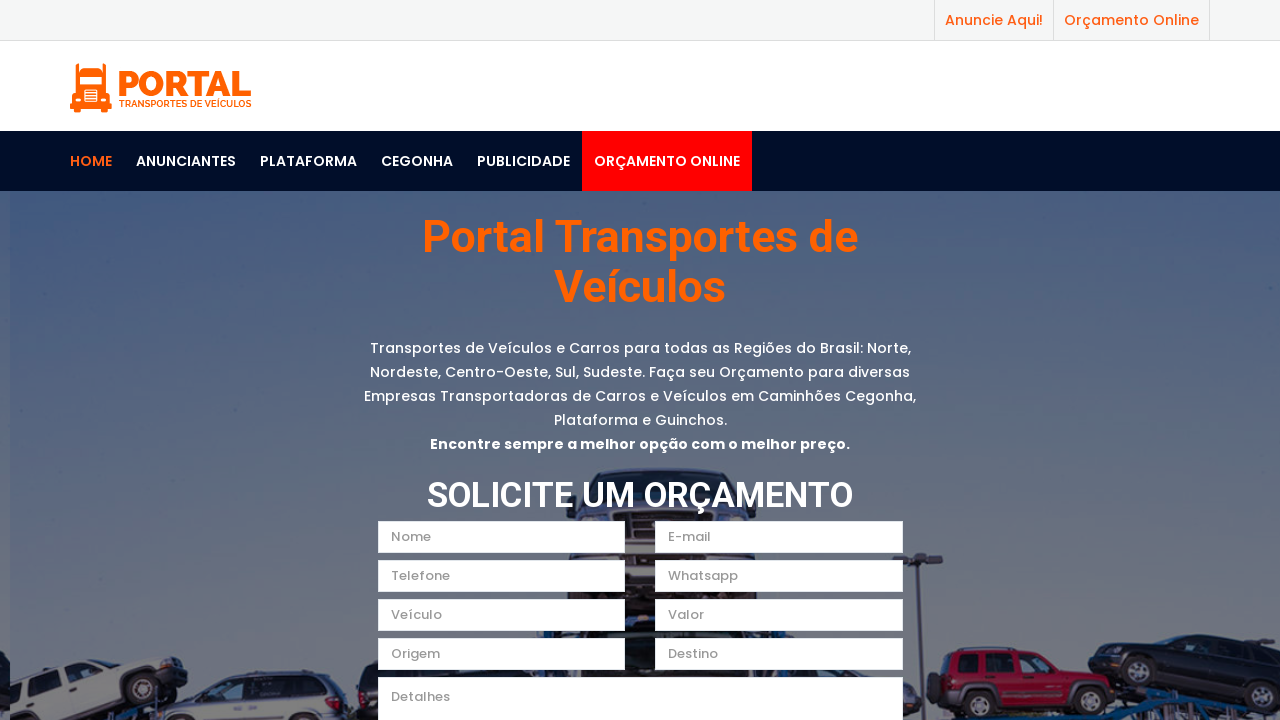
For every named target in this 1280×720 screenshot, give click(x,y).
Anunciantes (186, 161)
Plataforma (308, 161)
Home (91, 161)
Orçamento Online (1131, 20)
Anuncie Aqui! (994, 20)
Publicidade (523, 161)
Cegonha (417, 161)
